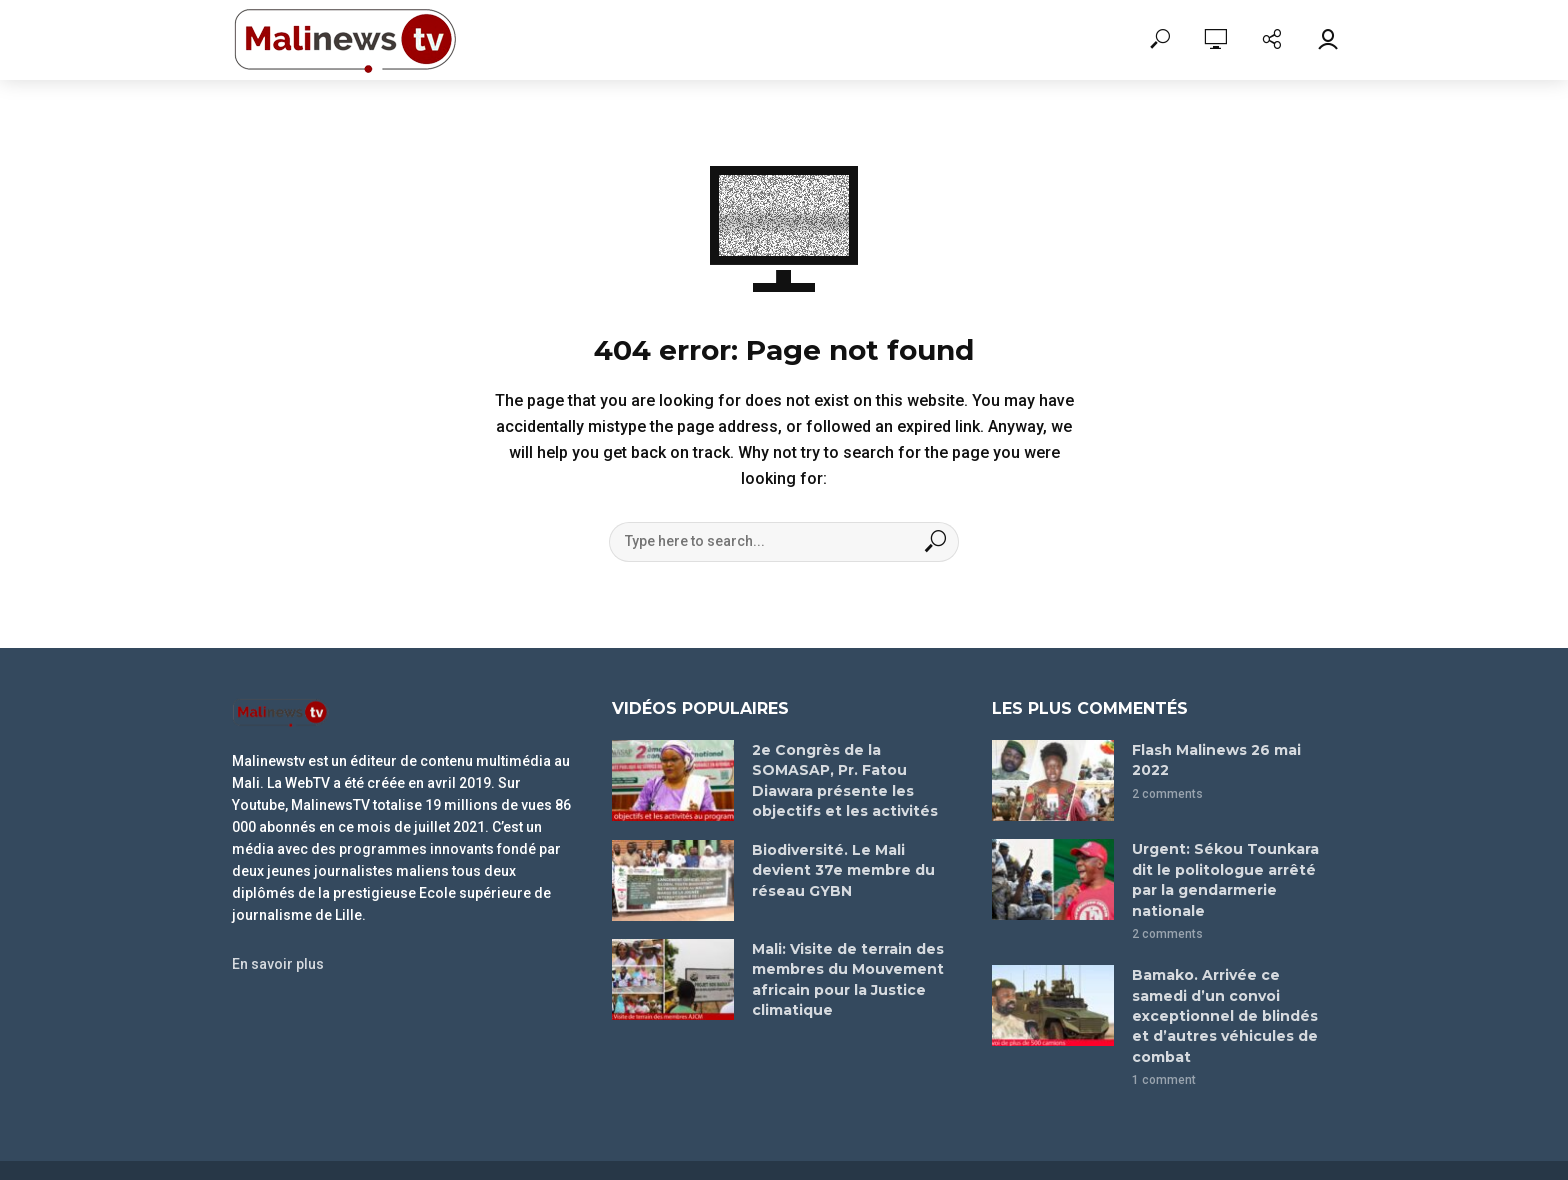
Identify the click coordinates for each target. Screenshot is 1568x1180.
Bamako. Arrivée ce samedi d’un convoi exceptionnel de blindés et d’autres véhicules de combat (1232, 977)
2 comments (1167, 791)
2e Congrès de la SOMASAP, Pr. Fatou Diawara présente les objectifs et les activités (842, 777)
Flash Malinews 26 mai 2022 (1214, 758)
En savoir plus (283, 963)
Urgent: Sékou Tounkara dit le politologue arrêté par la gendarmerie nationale (1233, 867)
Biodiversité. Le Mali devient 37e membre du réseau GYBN (839, 867)
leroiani (881, 1145)
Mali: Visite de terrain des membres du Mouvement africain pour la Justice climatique (845, 975)
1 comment (1164, 1029)
